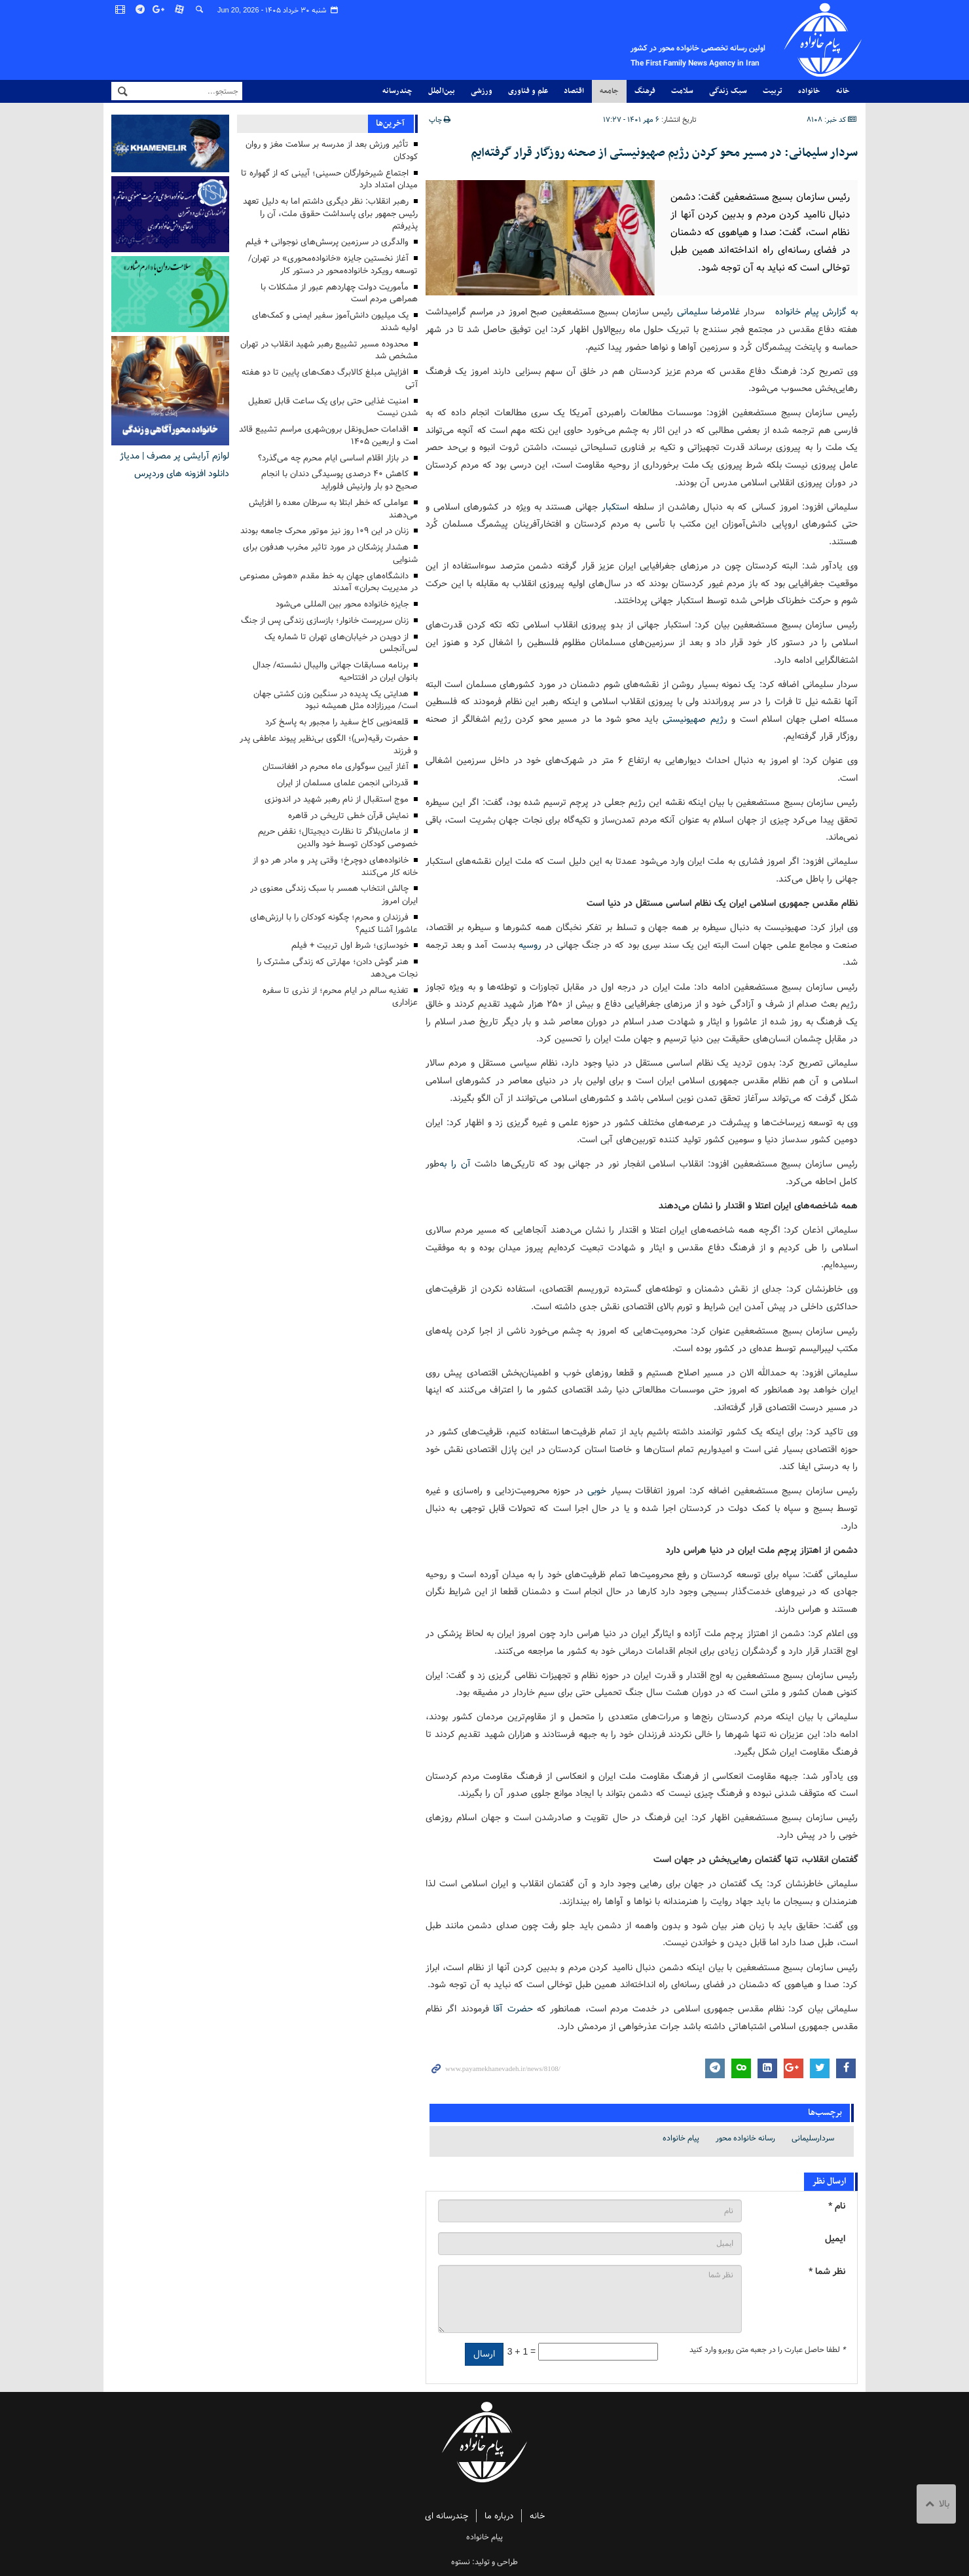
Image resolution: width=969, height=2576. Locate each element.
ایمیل (835, 2238)
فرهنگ (644, 91)
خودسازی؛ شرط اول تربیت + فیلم (350, 945)
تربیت (772, 91)
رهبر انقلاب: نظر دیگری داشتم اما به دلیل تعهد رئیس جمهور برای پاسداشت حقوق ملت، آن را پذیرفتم (330, 214)
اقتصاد (574, 91)
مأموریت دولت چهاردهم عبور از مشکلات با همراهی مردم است (339, 293)
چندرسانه (397, 91)
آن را (461, 1164)
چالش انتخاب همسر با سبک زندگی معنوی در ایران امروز (334, 894)
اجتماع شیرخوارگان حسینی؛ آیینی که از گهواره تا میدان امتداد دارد (329, 179)
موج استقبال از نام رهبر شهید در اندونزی (337, 799)
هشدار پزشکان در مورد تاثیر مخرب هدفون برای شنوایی (330, 553)
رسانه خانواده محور (745, 2138)
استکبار (615, 506)
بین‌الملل (441, 91)
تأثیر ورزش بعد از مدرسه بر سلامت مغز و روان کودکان (332, 150)
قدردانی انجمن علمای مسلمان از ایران (343, 783)
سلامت (682, 91)
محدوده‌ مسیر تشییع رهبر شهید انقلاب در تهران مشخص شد (329, 350)
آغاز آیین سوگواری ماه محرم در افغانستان (336, 766)
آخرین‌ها (390, 123)
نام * (836, 2205)
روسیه (530, 944)
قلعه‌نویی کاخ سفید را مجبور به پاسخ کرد (337, 722)
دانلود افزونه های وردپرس (181, 473)
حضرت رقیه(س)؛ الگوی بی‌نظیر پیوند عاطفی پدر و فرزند (329, 744)
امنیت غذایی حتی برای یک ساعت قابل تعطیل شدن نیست (333, 407)
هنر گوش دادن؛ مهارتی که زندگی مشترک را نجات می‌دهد (337, 968)
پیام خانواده (673, 40)
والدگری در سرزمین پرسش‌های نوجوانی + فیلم (327, 242)
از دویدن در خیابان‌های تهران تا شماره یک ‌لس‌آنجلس (341, 643)
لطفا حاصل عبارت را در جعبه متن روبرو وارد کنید (767, 2349)
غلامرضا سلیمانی (708, 312)
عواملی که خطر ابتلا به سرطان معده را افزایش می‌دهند (333, 508)
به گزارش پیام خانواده (811, 312)
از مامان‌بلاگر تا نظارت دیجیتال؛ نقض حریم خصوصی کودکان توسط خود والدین (338, 837)
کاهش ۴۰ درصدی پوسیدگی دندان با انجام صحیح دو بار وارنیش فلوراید (339, 480)
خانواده (809, 91)
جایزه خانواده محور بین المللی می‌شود (342, 604)
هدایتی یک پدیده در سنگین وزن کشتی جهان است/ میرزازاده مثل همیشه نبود (335, 700)
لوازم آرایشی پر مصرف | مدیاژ (174, 456)
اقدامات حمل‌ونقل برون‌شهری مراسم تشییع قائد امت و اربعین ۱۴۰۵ (328, 435)
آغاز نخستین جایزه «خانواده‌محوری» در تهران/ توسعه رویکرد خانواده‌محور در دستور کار (333, 264)
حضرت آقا (512, 2009)
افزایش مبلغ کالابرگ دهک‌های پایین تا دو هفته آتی (330, 378)
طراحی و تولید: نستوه (484, 2562)
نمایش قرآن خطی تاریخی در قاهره (348, 816)
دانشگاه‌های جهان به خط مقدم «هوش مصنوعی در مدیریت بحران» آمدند (329, 582)
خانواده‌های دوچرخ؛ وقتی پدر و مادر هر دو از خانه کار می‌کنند (335, 866)
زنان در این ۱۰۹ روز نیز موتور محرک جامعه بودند (324, 531)
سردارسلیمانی (813, 2138)
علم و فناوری (528, 91)
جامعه (609, 91)
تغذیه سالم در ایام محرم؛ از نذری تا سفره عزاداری (340, 996)
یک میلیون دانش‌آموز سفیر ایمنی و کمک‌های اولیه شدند (335, 321)
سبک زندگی (728, 91)
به (443, 1164)
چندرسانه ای (446, 2516)
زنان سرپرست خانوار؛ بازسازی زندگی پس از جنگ (325, 620)
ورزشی (481, 91)
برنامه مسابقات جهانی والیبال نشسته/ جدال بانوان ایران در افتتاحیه (335, 671)
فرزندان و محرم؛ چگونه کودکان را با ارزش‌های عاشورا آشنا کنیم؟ (334, 923)
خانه (843, 91)
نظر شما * (827, 2271)
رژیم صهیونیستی (695, 718)
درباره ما (498, 2516)
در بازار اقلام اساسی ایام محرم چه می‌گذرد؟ (333, 458)
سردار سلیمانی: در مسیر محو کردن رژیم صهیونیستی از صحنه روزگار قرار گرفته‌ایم (664, 153)
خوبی (596, 1491)
